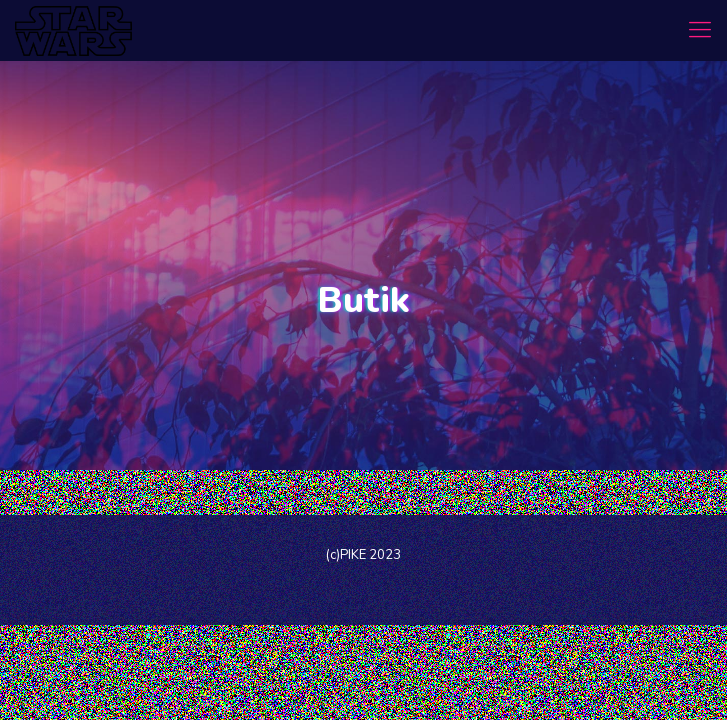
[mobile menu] (700, 30)
